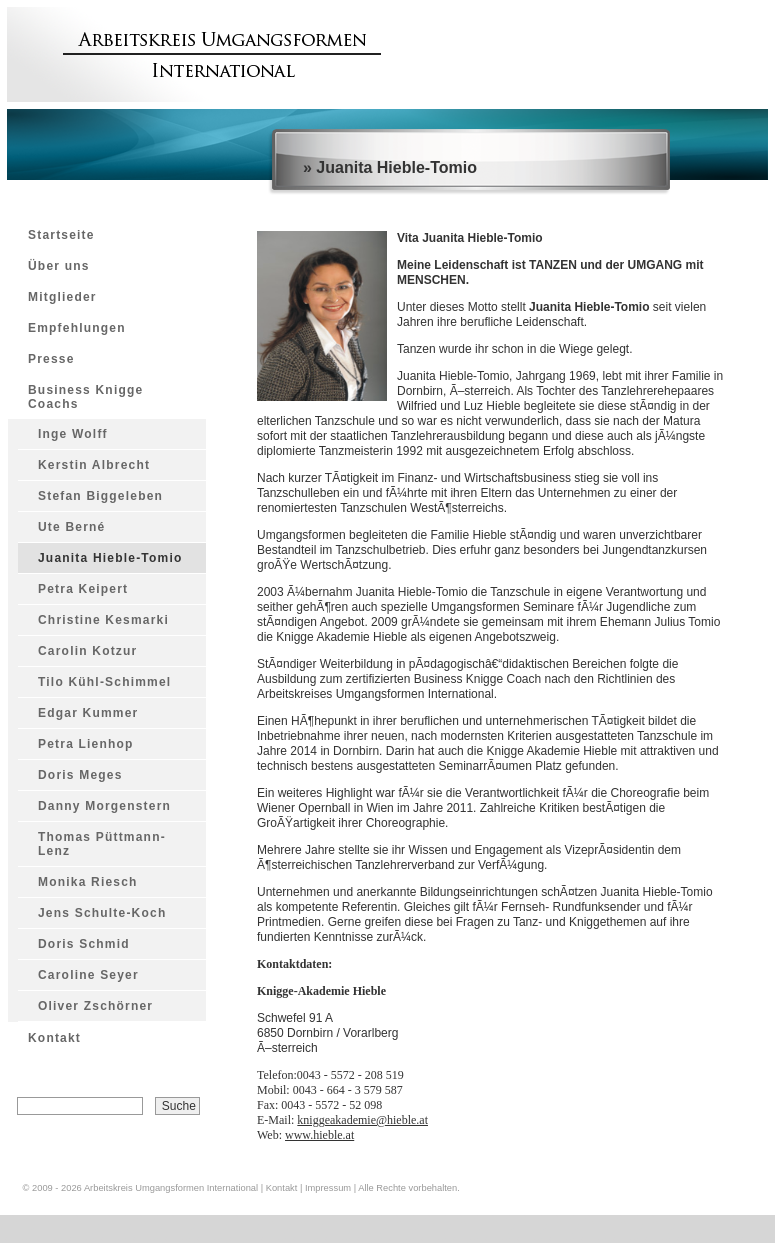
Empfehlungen (77, 328)
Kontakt (54, 1038)
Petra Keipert (83, 589)
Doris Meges (80, 775)
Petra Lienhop (86, 744)
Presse (51, 359)
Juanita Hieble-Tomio (110, 558)
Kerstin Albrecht (94, 465)
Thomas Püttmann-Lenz (102, 844)
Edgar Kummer (88, 713)
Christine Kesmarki (103, 620)
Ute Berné (71, 527)
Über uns (59, 266)
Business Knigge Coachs (85, 397)
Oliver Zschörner (95, 1006)
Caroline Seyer (88, 975)
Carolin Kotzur (87, 651)
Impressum (328, 1188)
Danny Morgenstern (104, 806)
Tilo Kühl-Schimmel (104, 682)
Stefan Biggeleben (100, 496)
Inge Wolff (73, 434)
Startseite (61, 235)
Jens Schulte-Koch (102, 913)
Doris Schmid (84, 944)
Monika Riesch (88, 882)
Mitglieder (62, 297)
